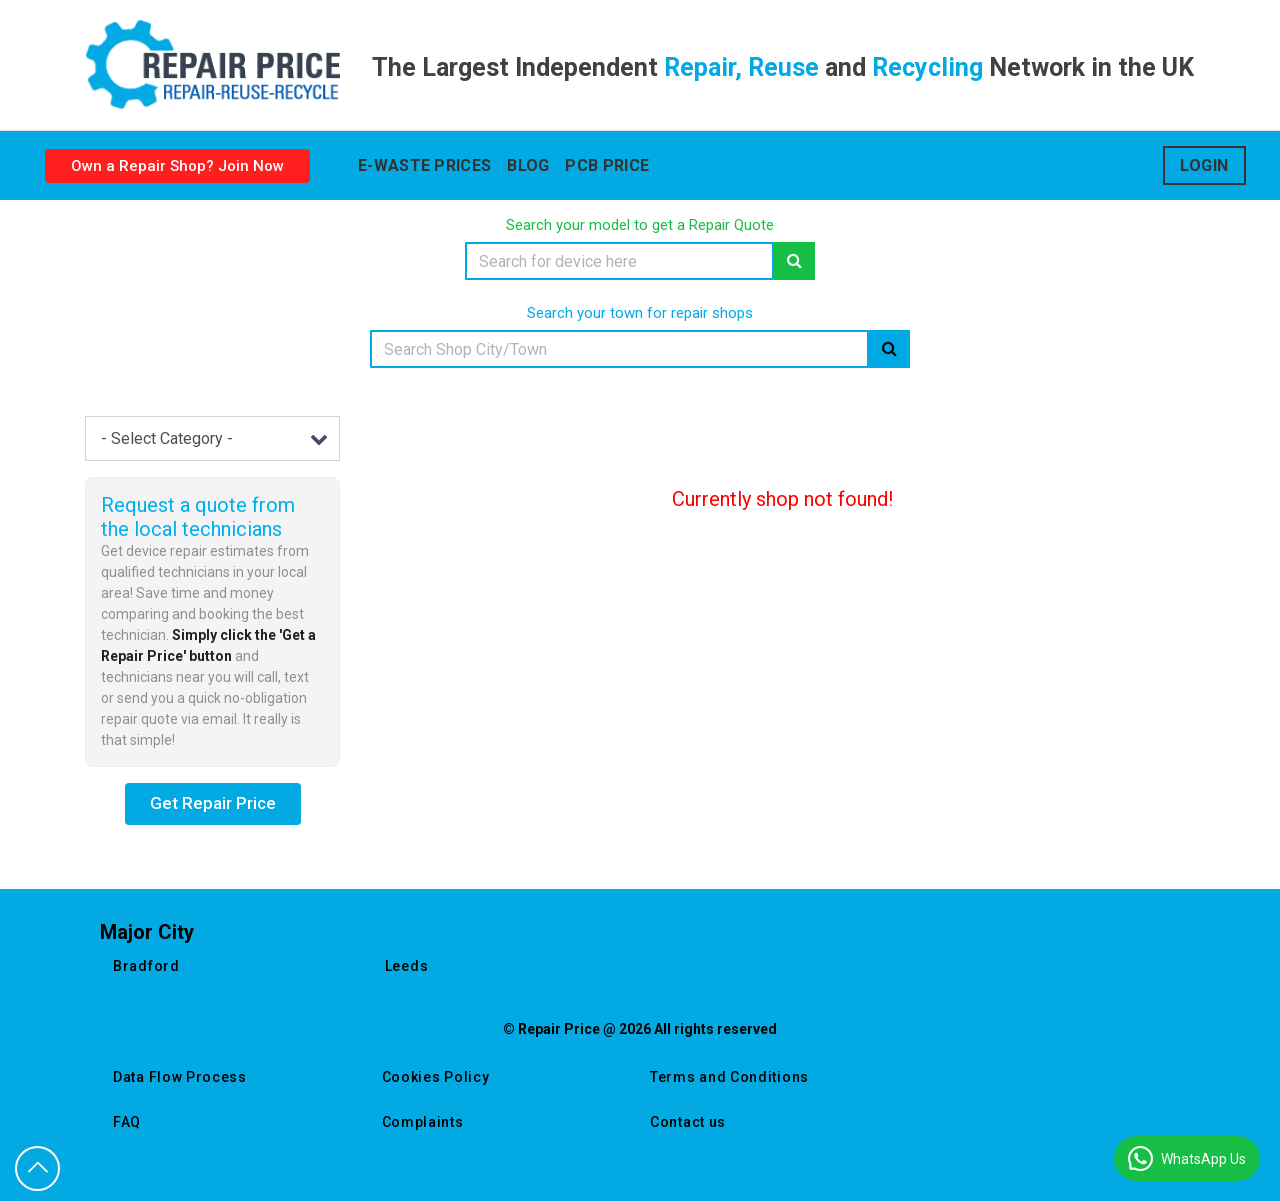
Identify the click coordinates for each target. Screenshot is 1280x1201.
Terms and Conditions (729, 1077)
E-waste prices (424, 165)
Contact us (688, 1122)
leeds (407, 966)
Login (1204, 165)
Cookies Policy (436, 1077)
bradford (146, 966)
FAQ (127, 1122)
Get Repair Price (213, 803)
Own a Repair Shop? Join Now (177, 166)
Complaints (423, 1122)
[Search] (619, 261)
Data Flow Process (180, 1077)
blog (528, 165)
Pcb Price (607, 165)
